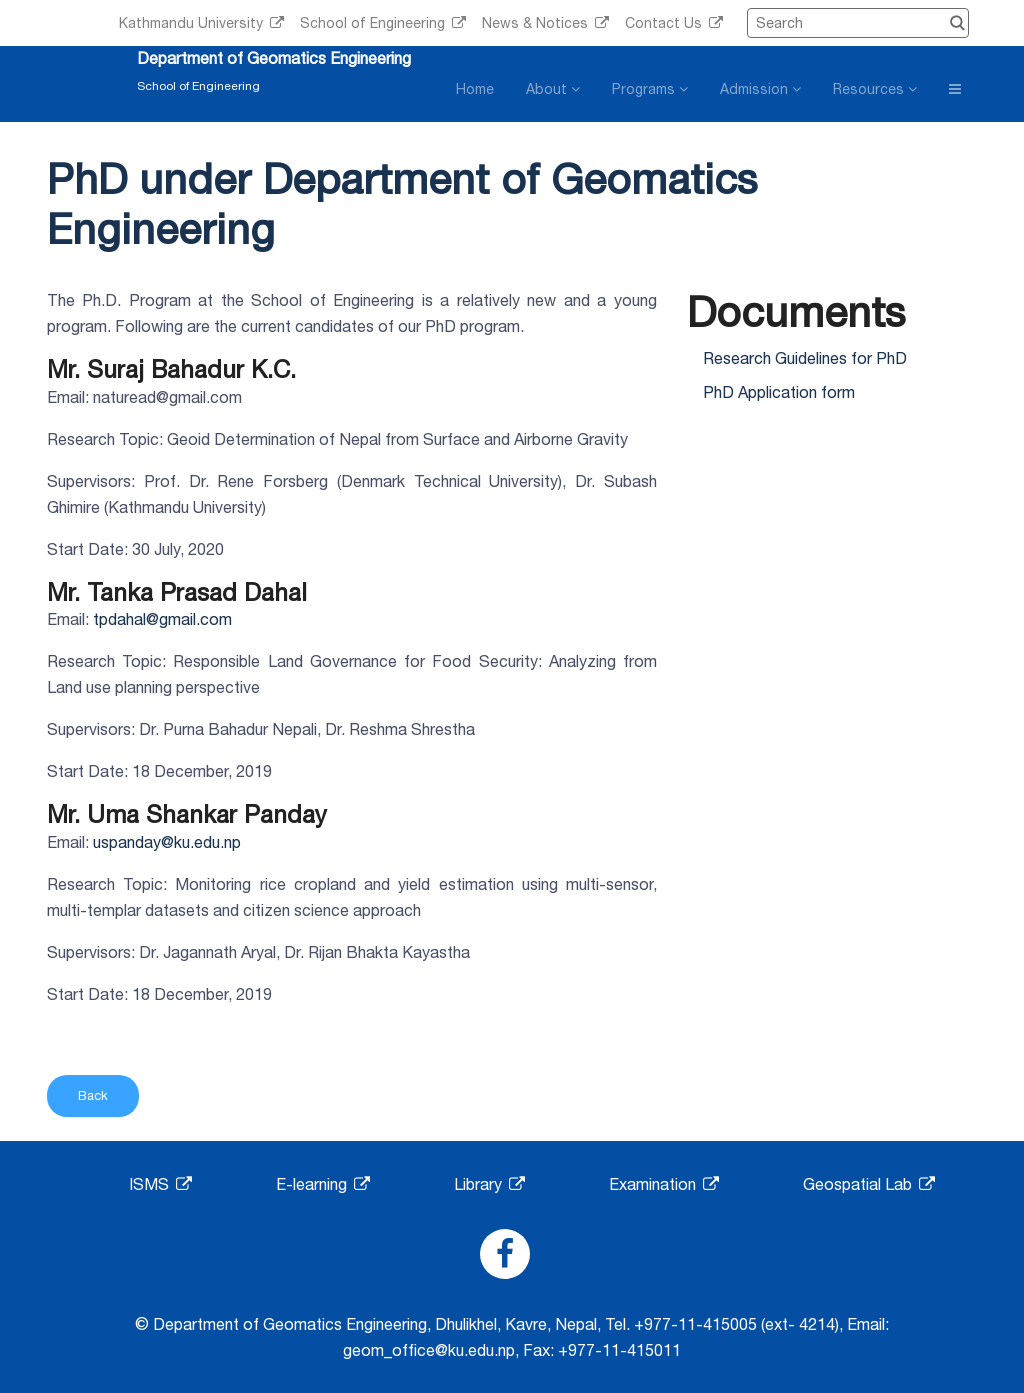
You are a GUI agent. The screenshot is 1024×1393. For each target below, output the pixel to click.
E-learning (323, 1184)
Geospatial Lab (869, 1184)
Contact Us (674, 23)
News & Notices (545, 23)
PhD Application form (779, 392)
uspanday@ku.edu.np (167, 842)
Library (489, 1184)
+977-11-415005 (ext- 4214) (736, 1324)
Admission (760, 89)
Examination (664, 1184)
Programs (650, 89)
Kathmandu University (201, 23)
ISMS (160, 1184)
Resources (875, 89)
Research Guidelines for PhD (805, 358)
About (553, 89)
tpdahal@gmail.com (162, 619)
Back (93, 1095)
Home (475, 89)
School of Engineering (383, 23)
